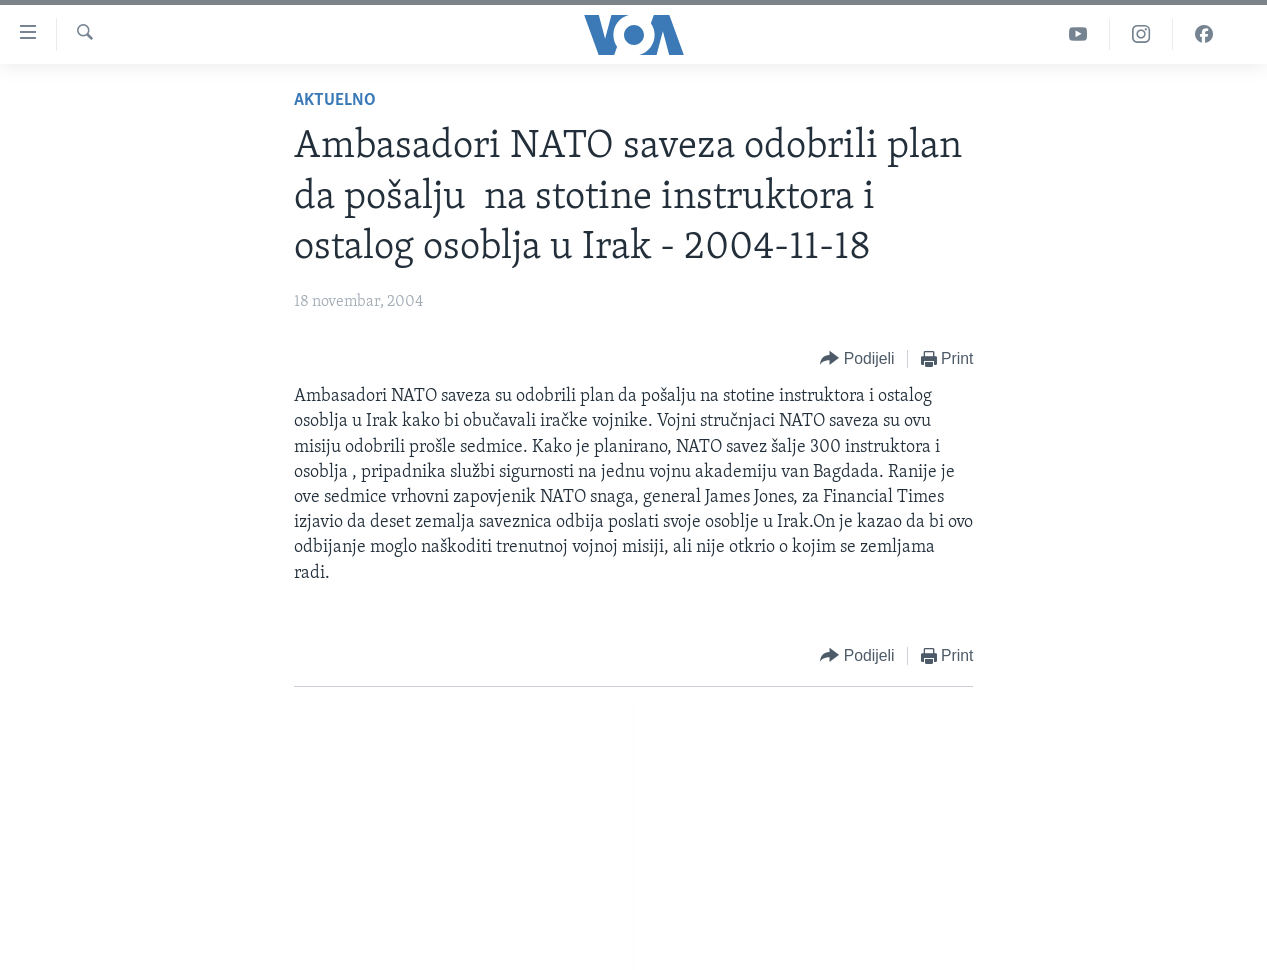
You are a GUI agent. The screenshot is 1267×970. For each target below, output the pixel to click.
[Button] (857, 359)
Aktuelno (335, 100)
